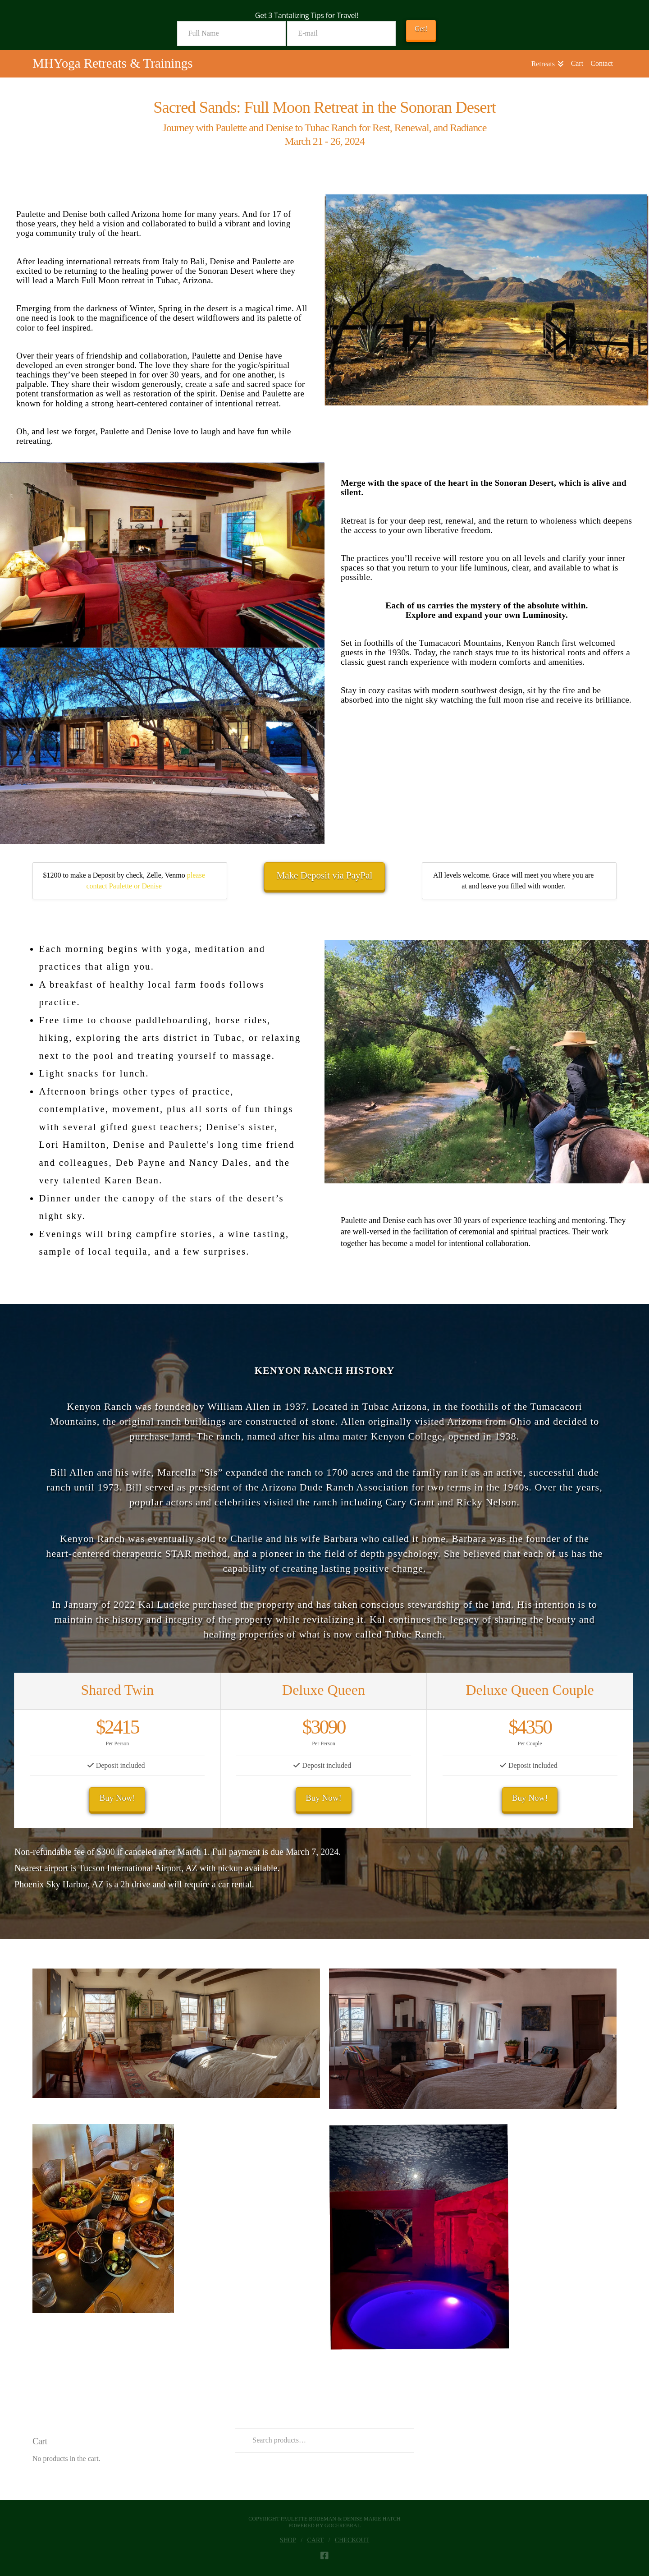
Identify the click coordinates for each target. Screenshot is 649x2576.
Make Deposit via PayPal (325, 875)
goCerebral (342, 2525)
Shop (288, 2540)
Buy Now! (117, 1798)
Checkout (352, 2540)
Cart (315, 2540)
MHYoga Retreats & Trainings (112, 63)
